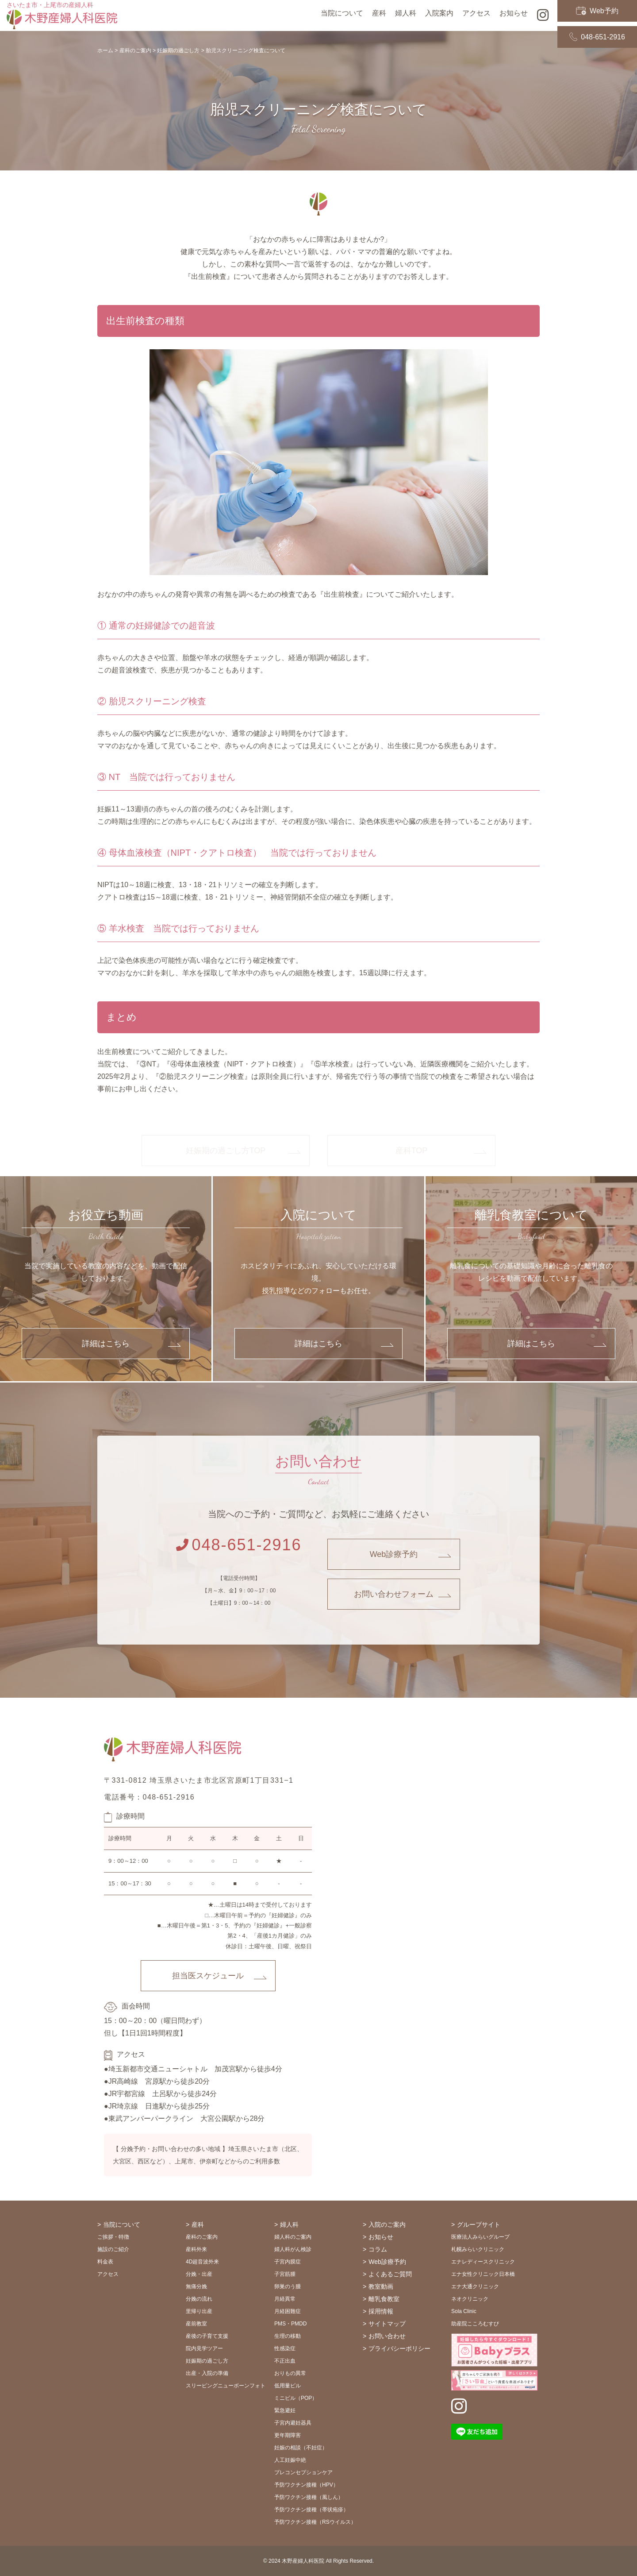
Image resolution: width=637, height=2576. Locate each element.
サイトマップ (387, 2323)
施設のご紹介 (113, 2249)
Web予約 (597, 7)
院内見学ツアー (204, 2348)
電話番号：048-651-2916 (149, 1797)
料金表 (105, 2262)
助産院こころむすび (475, 2324)
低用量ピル (287, 2386)
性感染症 (284, 2348)
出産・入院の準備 (207, 2373)
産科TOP (411, 1150)
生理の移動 (287, 2336)
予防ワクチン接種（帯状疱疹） (311, 2509)
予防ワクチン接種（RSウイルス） (315, 2522)
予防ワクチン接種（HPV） (306, 2485)
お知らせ (380, 2236)
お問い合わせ (387, 2336)
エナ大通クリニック (475, 2286)
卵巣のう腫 (287, 2286)
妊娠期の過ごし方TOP (226, 1150)
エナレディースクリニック (483, 2262)
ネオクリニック (469, 2299)
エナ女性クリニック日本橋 (483, 2274)
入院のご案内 (387, 2224)
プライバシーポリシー (399, 2348)
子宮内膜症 (287, 2262)
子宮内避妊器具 (292, 2423)
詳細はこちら (106, 1343)
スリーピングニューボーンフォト (225, 2386)
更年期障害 (287, 2435)
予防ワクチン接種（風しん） (308, 2497)
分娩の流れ (199, 2299)
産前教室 (196, 2324)
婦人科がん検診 (292, 2249)
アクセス (476, 15)
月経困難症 (287, 2311)
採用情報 (380, 2311)
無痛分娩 (196, 2286)
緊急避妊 (284, 2410)
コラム (377, 2249)
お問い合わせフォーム (394, 1594)
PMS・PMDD (290, 2324)
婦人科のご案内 (292, 2237)
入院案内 (439, 15)
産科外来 (196, 2249)
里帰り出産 (199, 2311)
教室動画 (380, 2286)
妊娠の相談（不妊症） (300, 2448)
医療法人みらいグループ (480, 2237)
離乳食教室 (383, 2298)
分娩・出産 (199, 2274)
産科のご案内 (202, 2237)
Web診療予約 (394, 1554)
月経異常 (284, 2299)
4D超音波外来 (202, 2262)
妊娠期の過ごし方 (207, 2361)
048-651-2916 (597, 23)
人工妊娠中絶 (290, 2460)
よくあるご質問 (390, 2274)
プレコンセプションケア (303, 2472)
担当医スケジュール (208, 1975)
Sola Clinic (463, 2311)
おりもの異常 (290, 2373)
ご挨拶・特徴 (113, 2237)
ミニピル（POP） (295, 2398)
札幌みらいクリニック (477, 2249)
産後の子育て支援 (207, 2336)
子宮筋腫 (284, 2274)
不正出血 (284, 2361)
